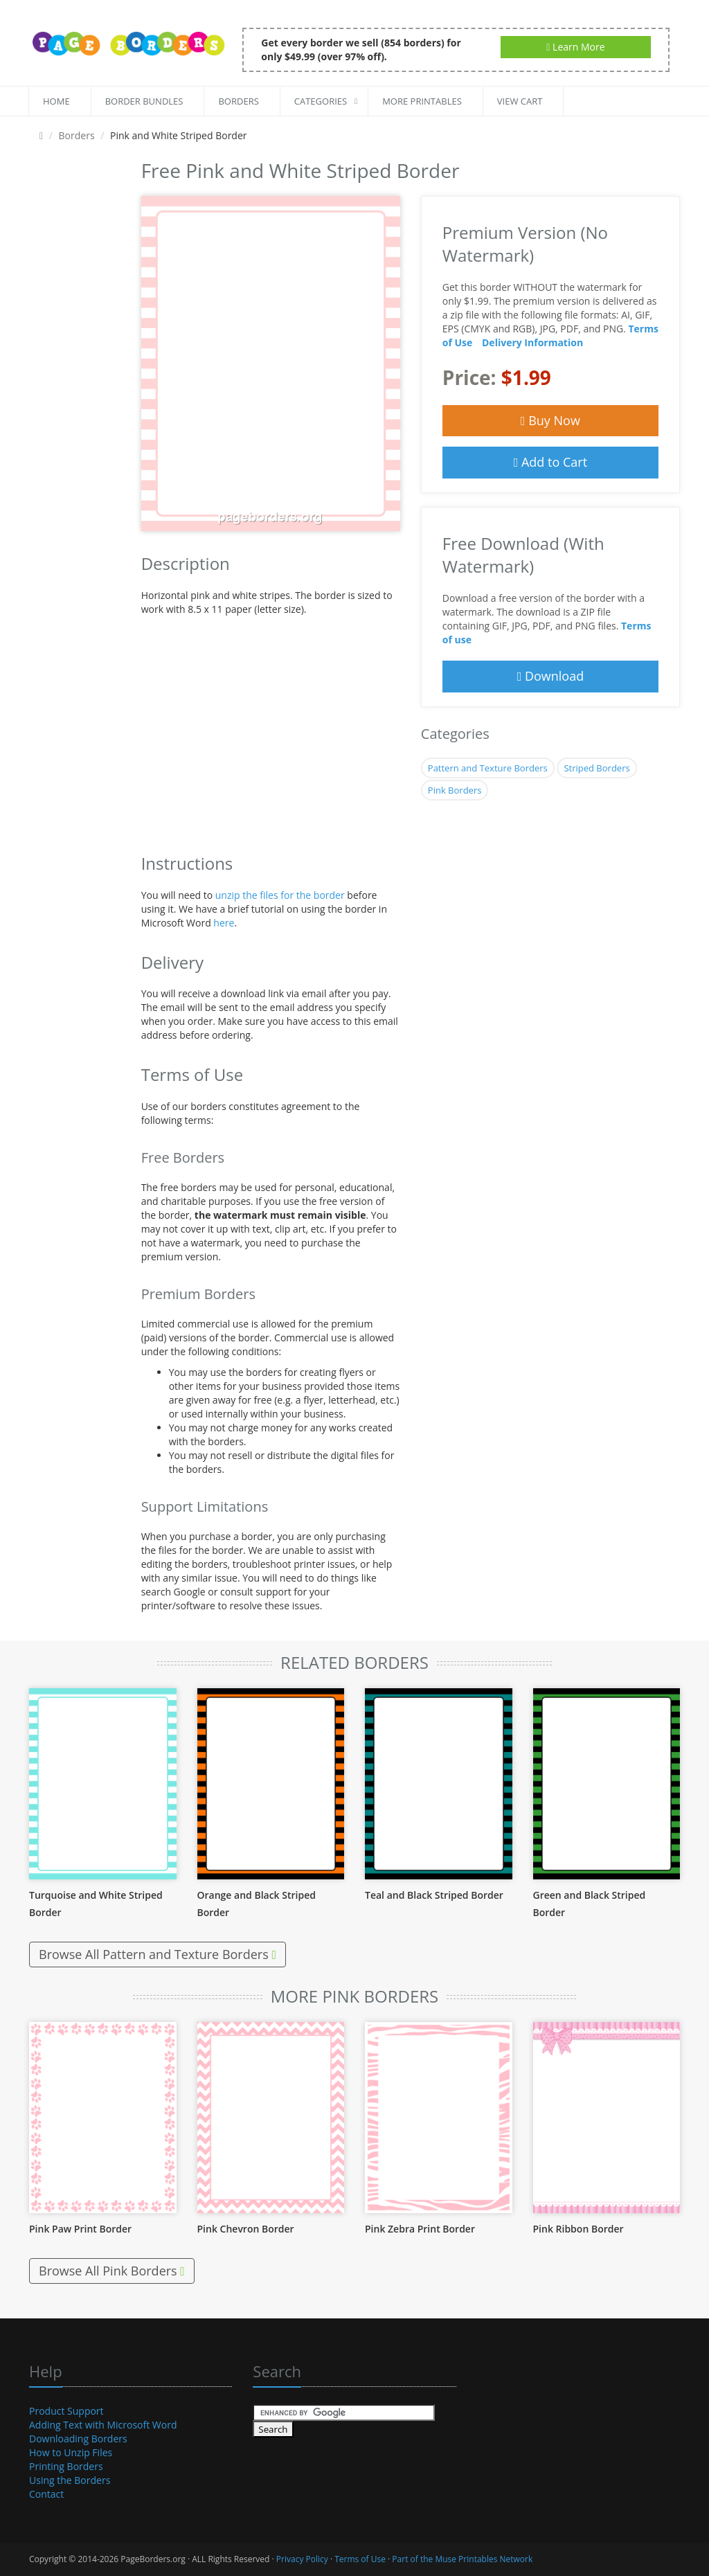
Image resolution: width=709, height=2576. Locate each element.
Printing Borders (66, 2466)
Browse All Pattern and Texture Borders (157, 1954)
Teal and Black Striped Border (434, 1895)
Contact (46, 2494)
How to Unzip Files (70, 2452)
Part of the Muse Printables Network (462, 2559)
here (223, 922)
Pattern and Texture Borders (488, 768)
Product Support (66, 2410)
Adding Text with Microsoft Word (103, 2424)
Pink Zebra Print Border (420, 2228)
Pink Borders (455, 790)
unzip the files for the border (280, 895)
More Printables (422, 101)
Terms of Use (360, 2559)
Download (550, 676)
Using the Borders (69, 2480)
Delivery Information (532, 342)
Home (56, 101)
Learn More (575, 46)
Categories (320, 101)
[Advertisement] (74, 363)
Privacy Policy (302, 2559)
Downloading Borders (78, 2438)
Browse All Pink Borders (112, 2270)
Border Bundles (144, 101)
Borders (238, 101)
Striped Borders (596, 768)
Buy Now (550, 420)
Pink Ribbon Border (578, 2228)
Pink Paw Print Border (80, 2228)
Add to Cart (550, 462)
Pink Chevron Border (245, 2228)
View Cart (520, 101)
